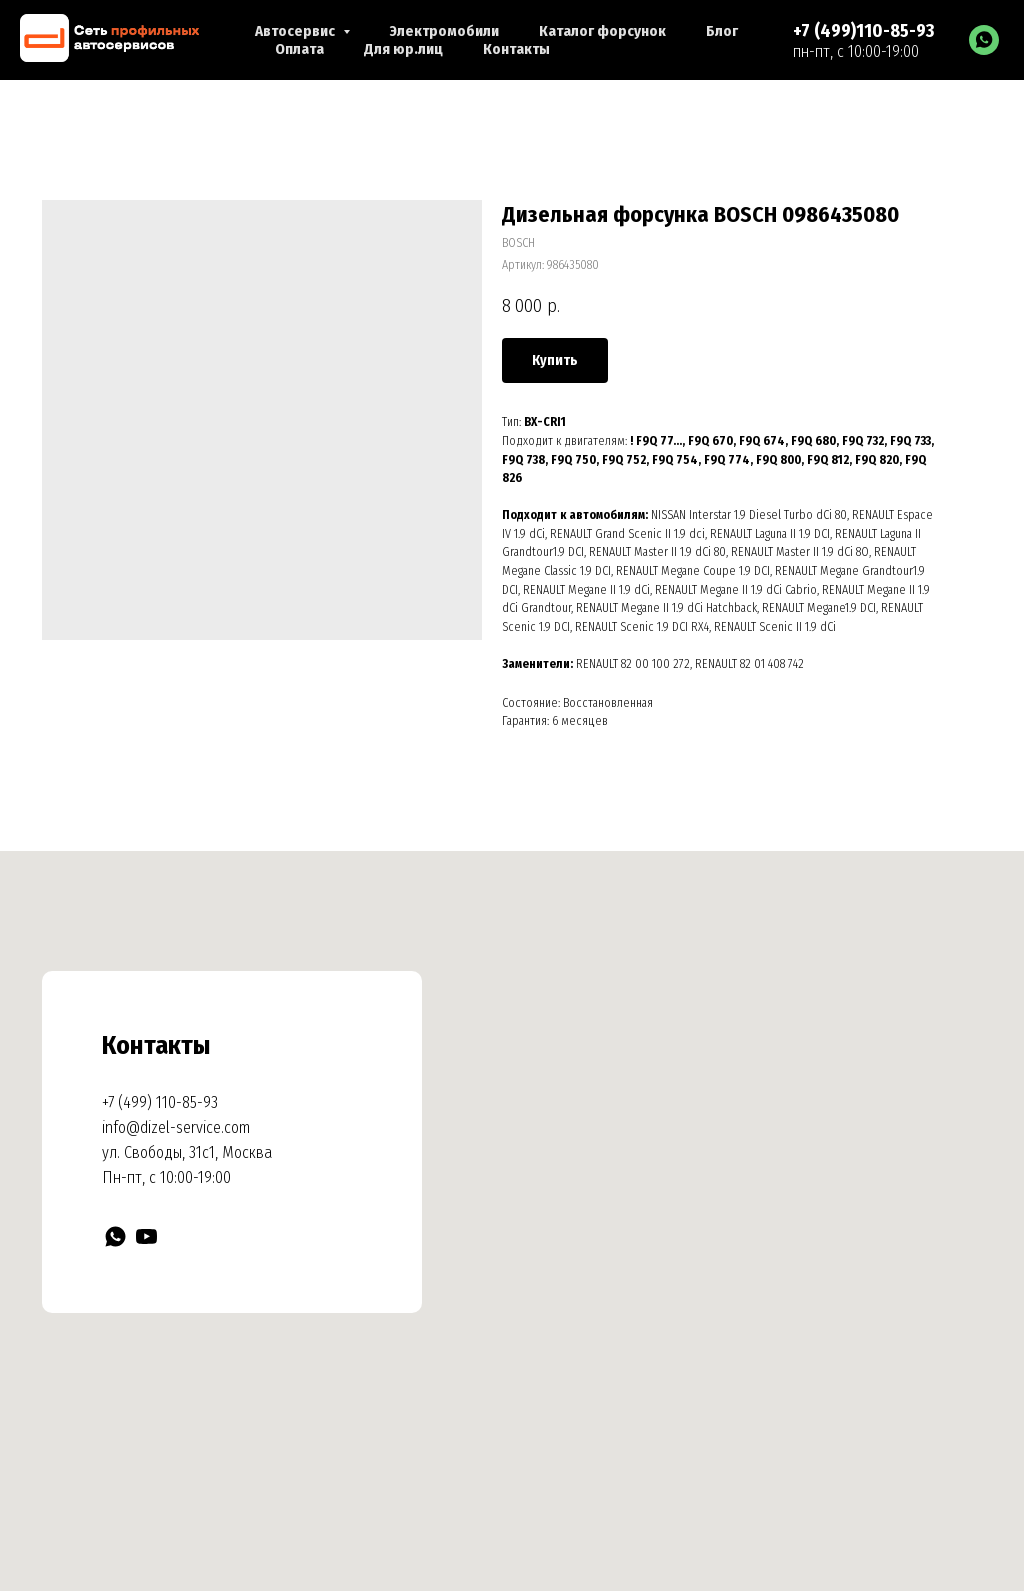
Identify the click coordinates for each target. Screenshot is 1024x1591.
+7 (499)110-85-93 (863, 31)
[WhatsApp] (984, 40)
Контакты (516, 49)
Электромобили (444, 31)
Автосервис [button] (296, 31)
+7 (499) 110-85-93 (160, 1102)
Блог (722, 31)
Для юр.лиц (403, 49)
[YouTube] (146, 1236)
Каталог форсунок (602, 31)
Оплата (299, 49)
